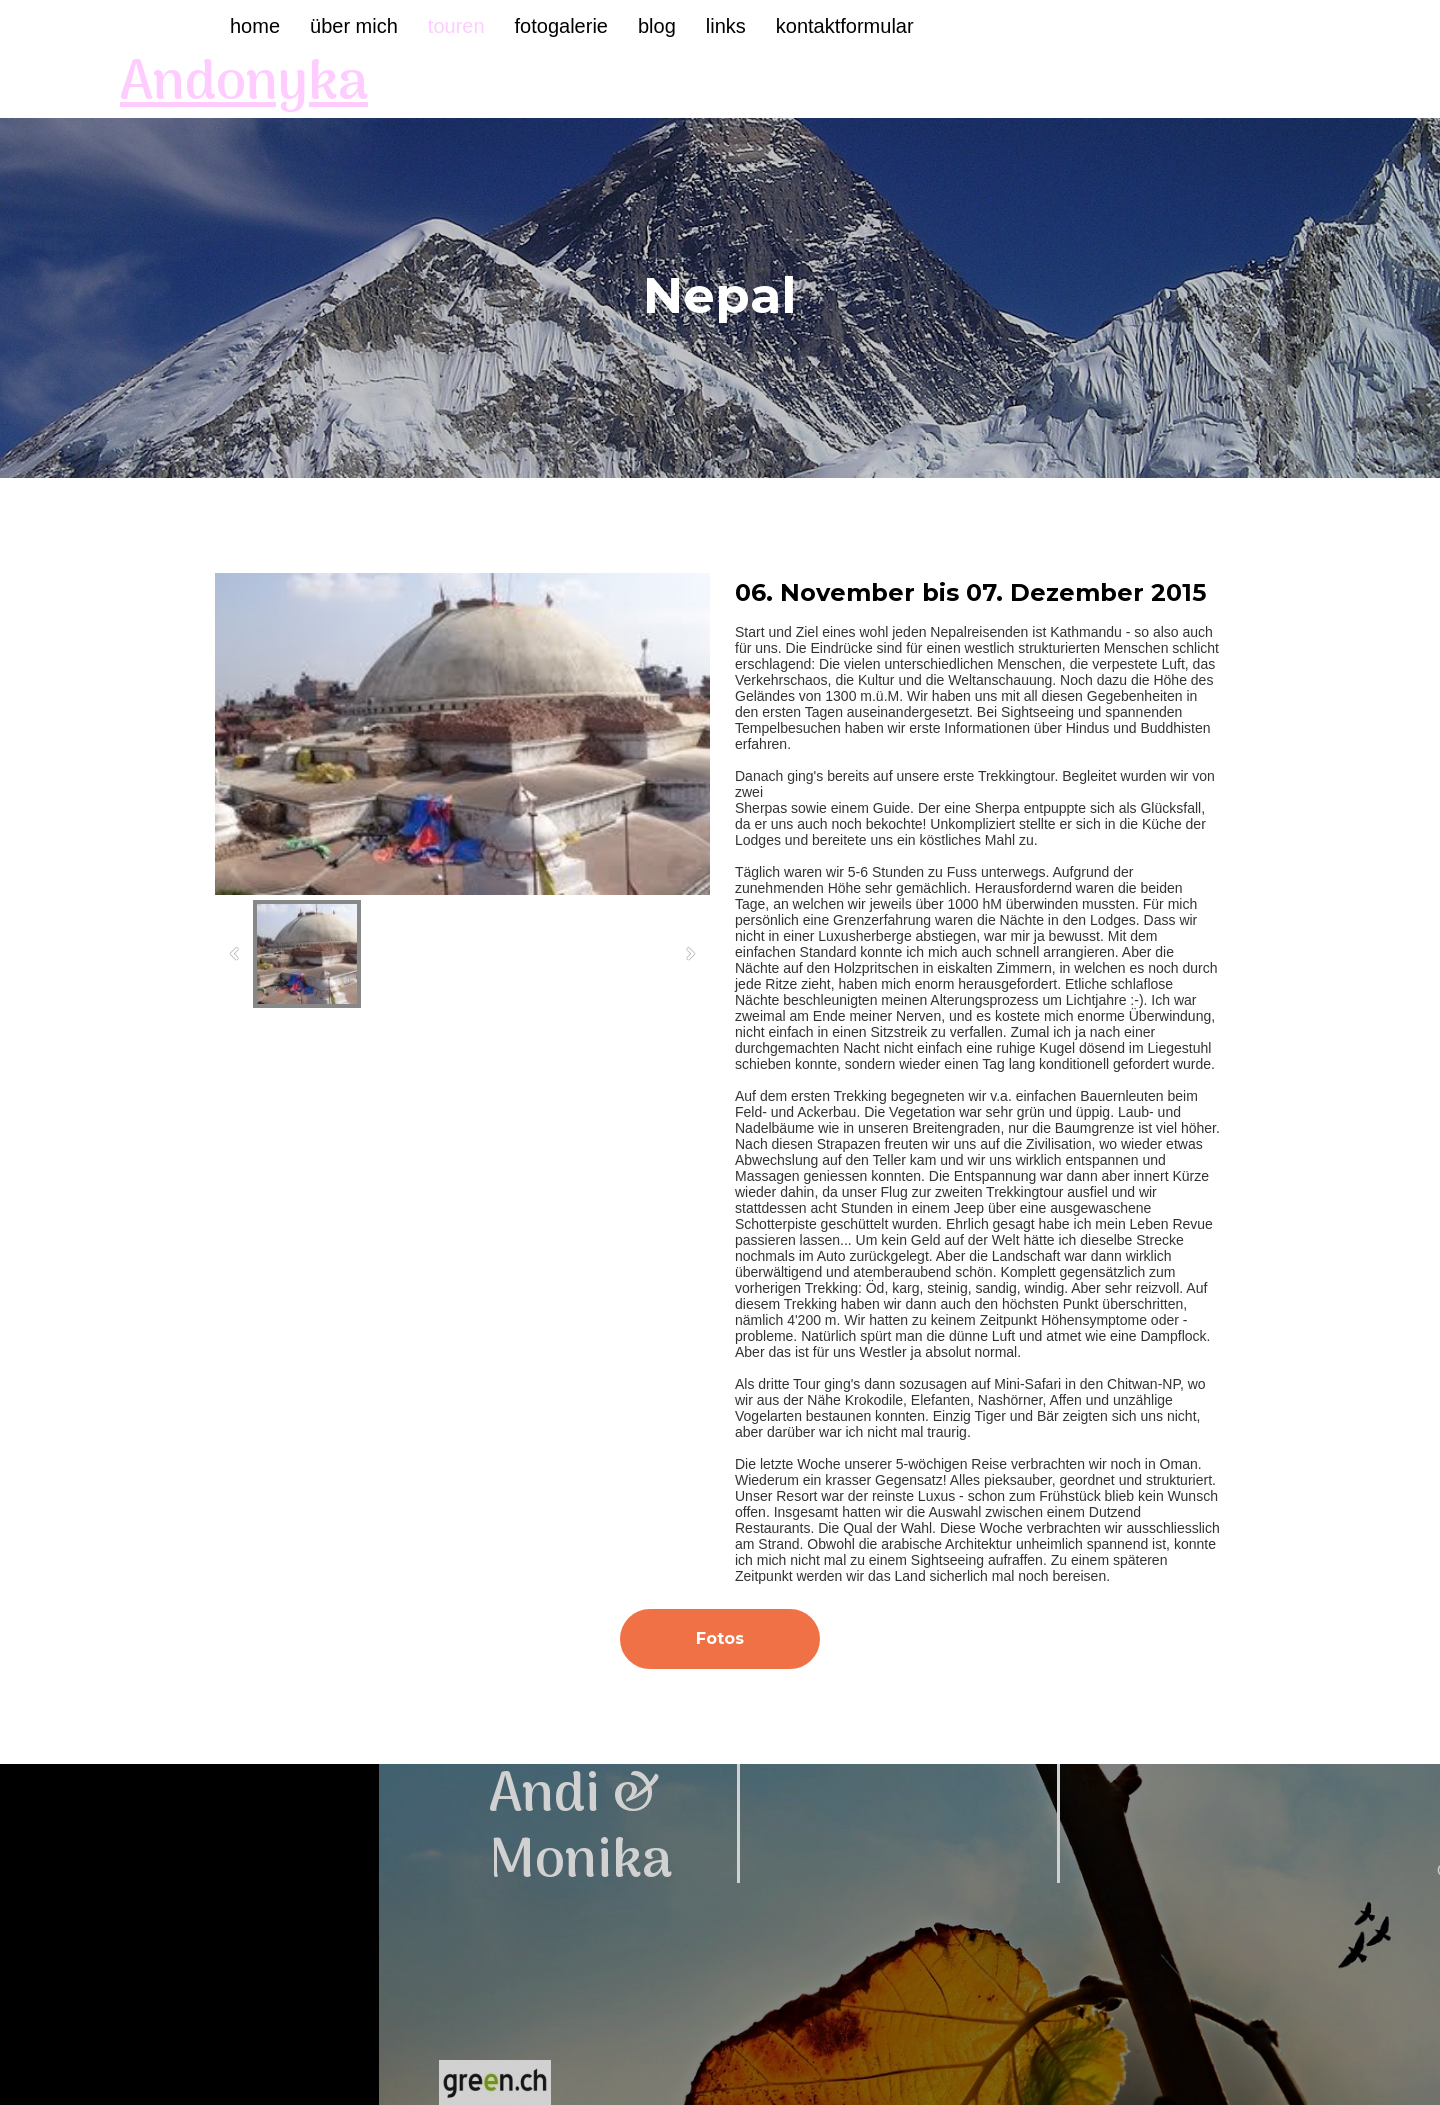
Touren (456, 26)
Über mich (354, 26)
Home (255, 26)
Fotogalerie (561, 26)
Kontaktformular (845, 26)
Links (726, 26)
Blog (657, 26)
